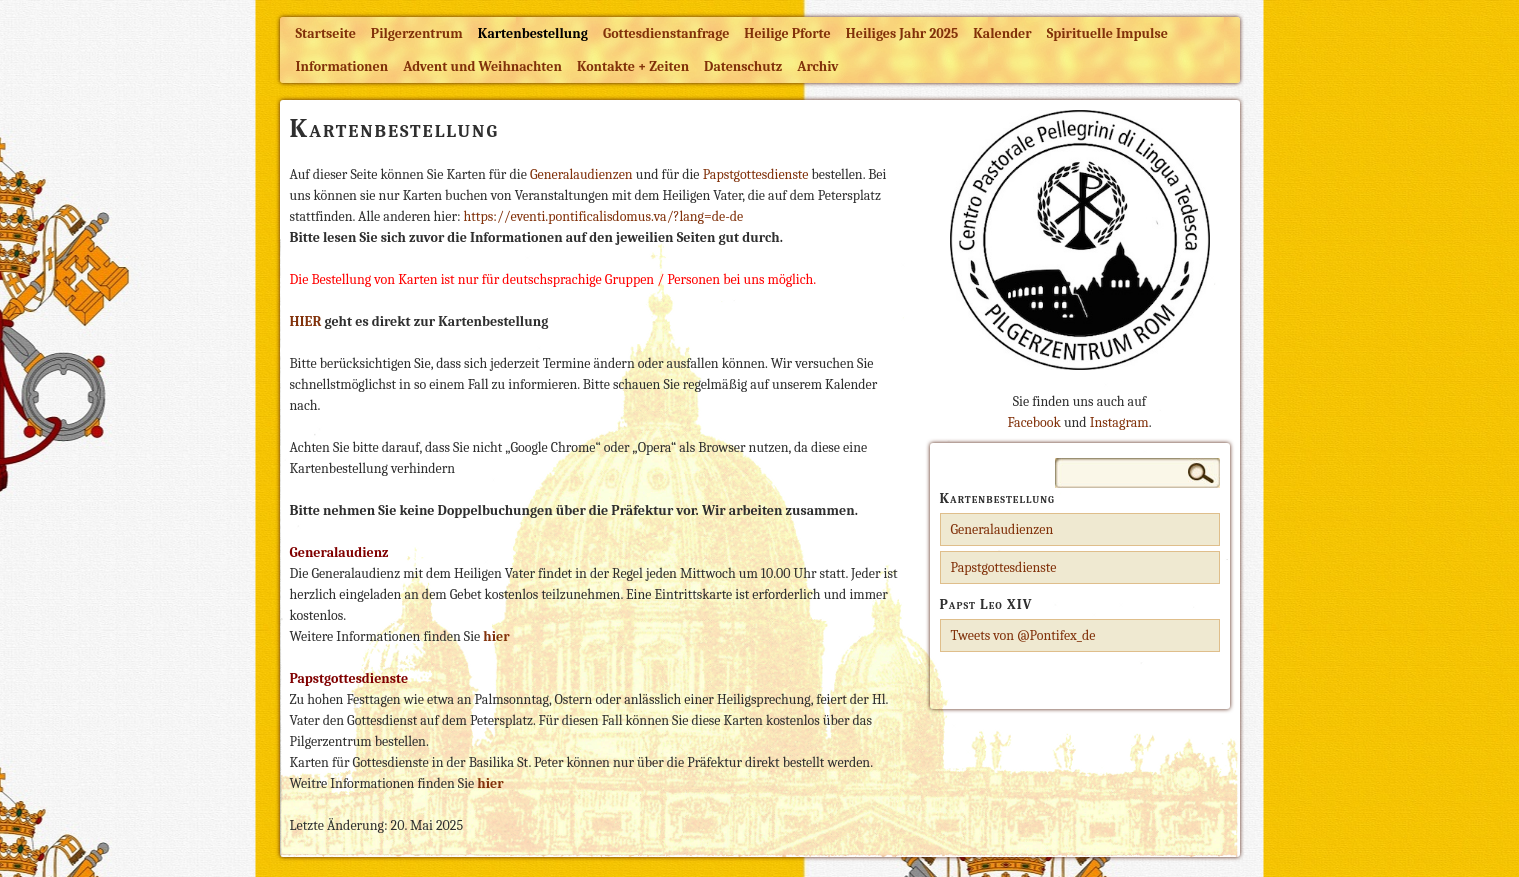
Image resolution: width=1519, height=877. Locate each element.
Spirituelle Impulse (1107, 33)
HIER (306, 321)
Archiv (817, 66)
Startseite (326, 33)
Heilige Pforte (787, 33)
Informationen (342, 66)
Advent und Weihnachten (482, 66)
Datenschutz (743, 66)
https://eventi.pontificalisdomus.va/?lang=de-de (604, 216)
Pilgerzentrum (417, 33)
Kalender (1002, 33)
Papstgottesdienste (757, 174)
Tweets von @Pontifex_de (1023, 635)
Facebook (1033, 422)
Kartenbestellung (533, 33)
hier (490, 783)
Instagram (1119, 422)
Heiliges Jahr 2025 (902, 33)
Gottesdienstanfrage (666, 33)
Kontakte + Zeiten (633, 66)
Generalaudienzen (583, 174)
